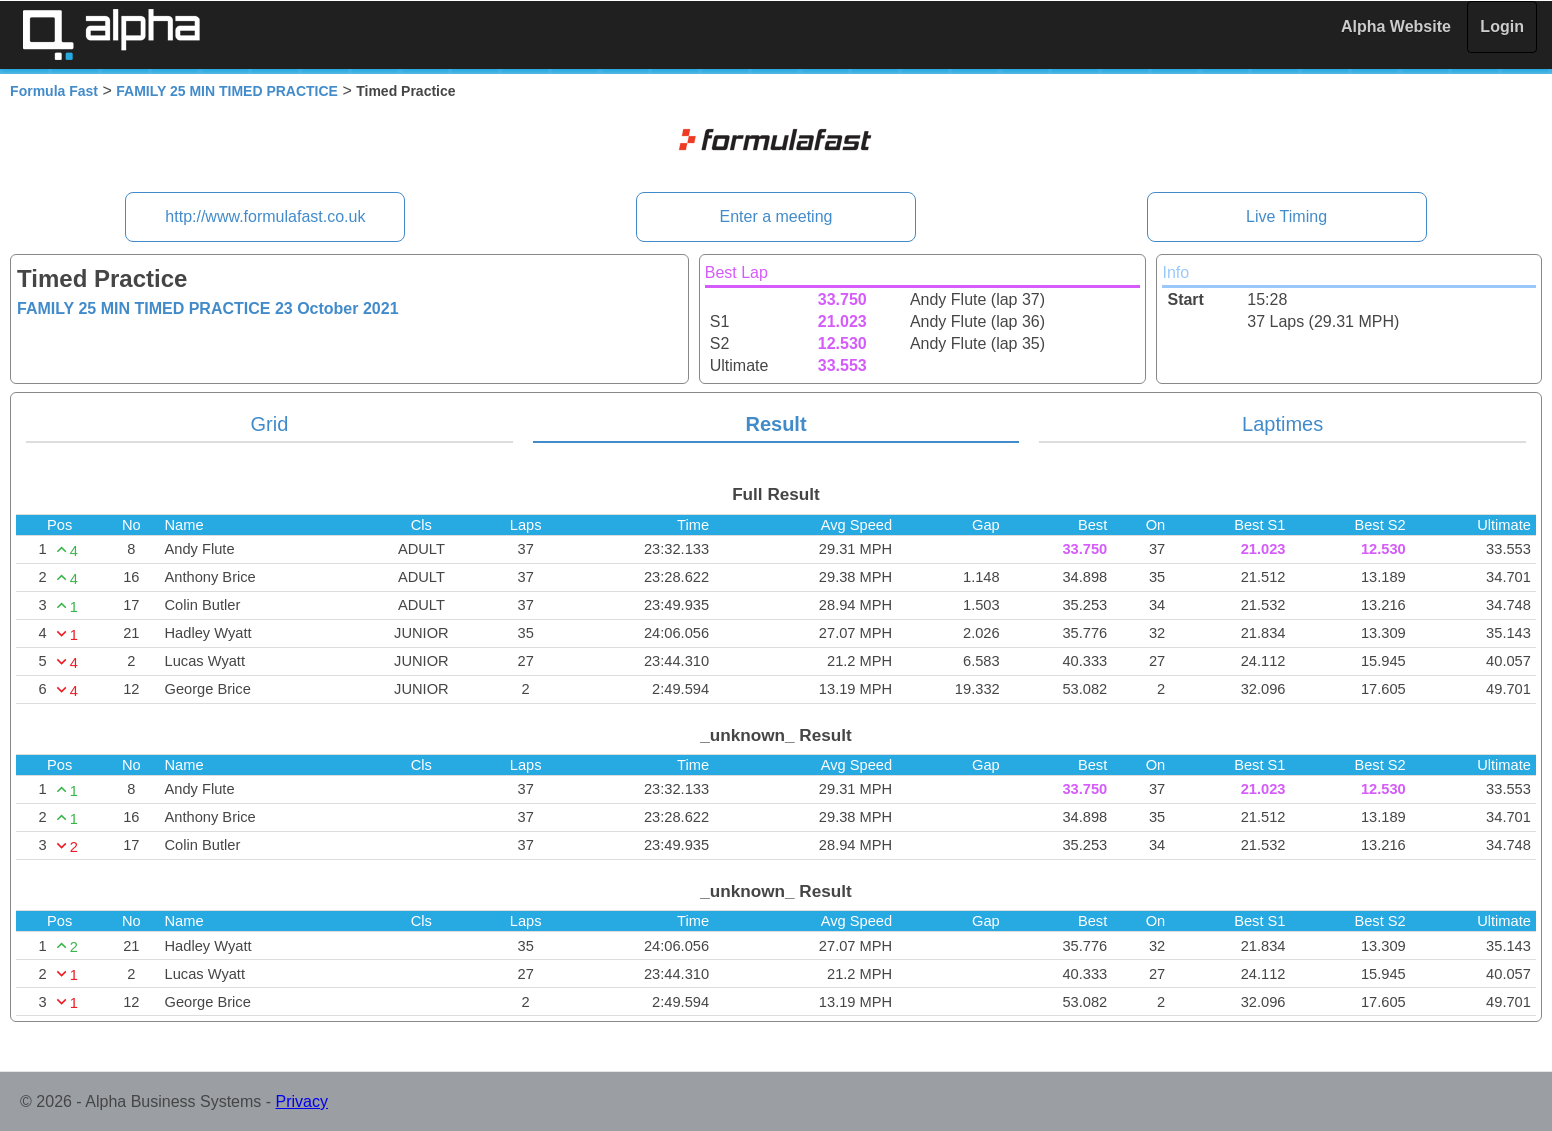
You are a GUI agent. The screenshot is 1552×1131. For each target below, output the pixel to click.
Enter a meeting (776, 216)
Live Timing (1286, 216)
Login (1502, 26)
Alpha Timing (111, 34)
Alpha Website (1396, 26)
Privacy (302, 1101)
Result (775, 424)
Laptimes (1282, 424)
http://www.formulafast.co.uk (265, 216)
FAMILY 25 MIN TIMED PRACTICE (227, 91)
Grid (270, 424)
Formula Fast (54, 91)
